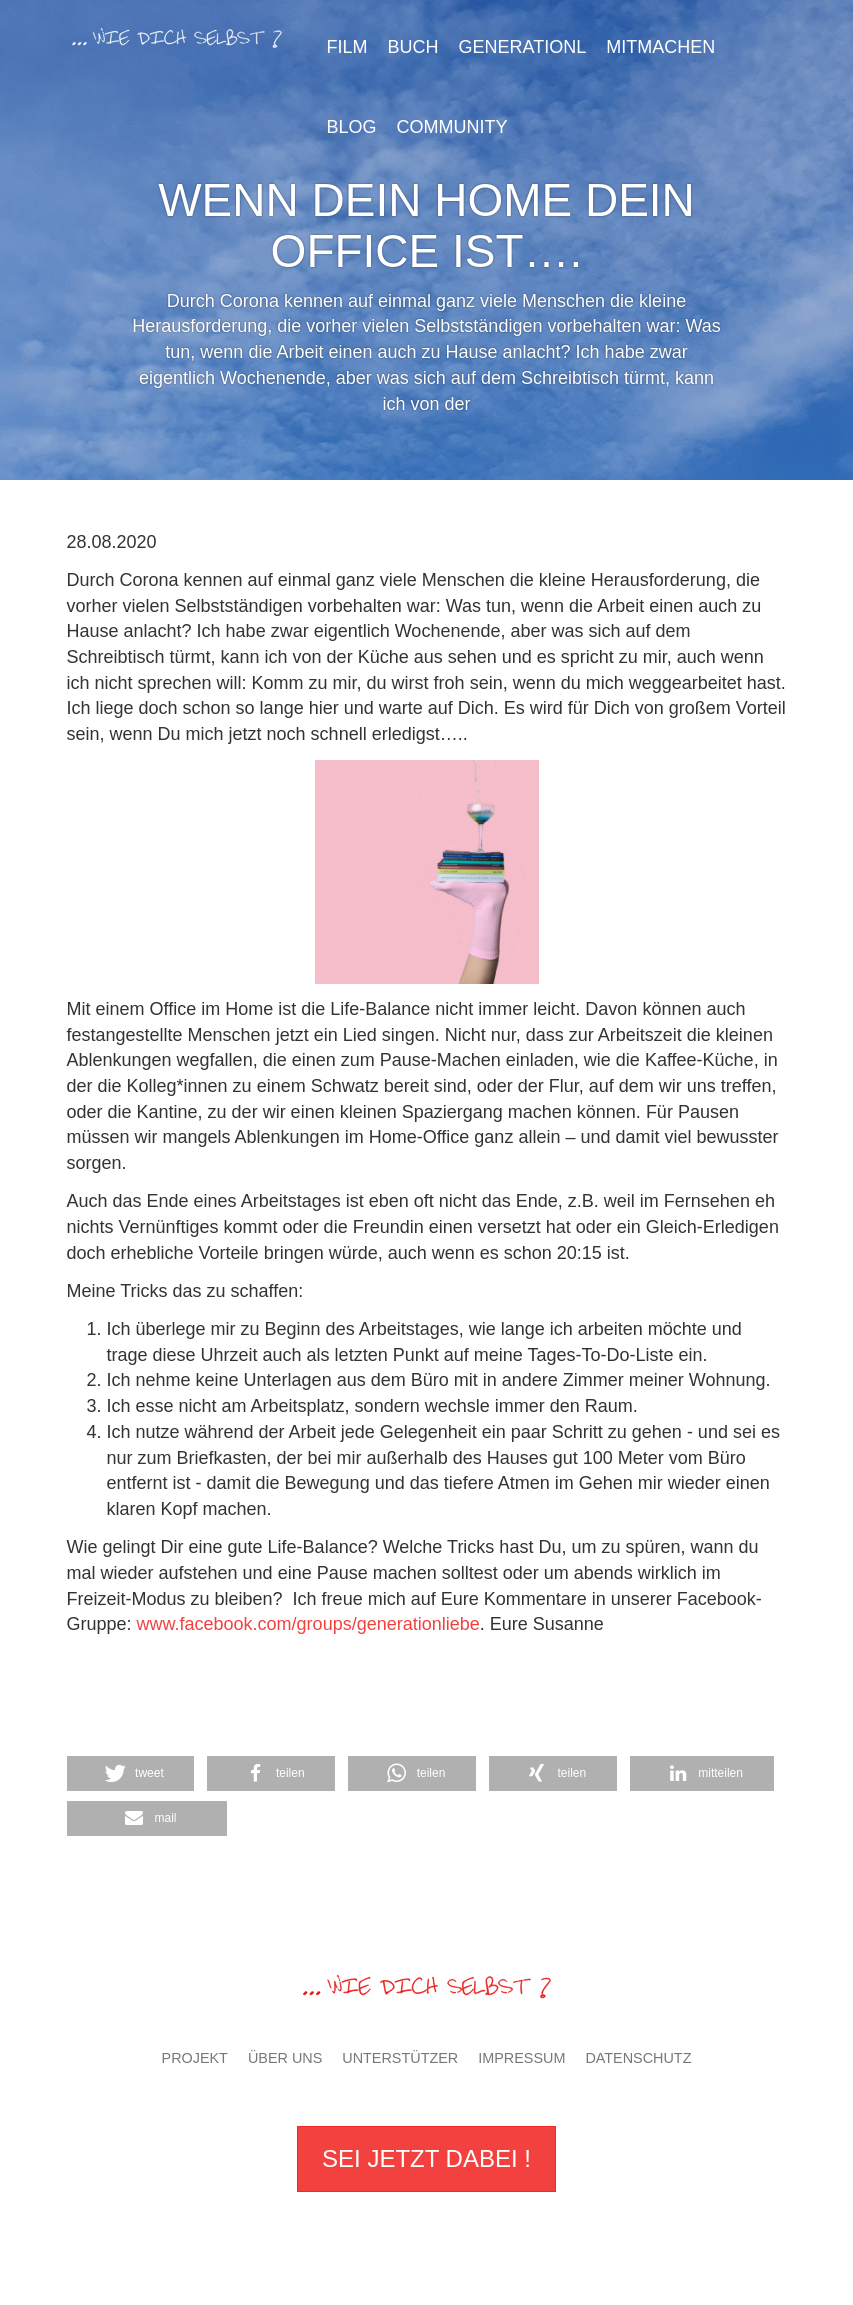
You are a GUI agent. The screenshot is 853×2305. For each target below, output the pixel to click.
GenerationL (523, 47)
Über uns (285, 2058)
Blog (352, 127)
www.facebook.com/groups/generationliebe (308, 1624)
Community (452, 127)
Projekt (195, 2058)
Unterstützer (400, 2058)
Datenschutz (638, 2058)
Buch (413, 47)
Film (347, 47)
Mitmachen (660, 47)
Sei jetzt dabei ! (426, 2158)
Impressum (521, 2058)
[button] (553, 1773)
